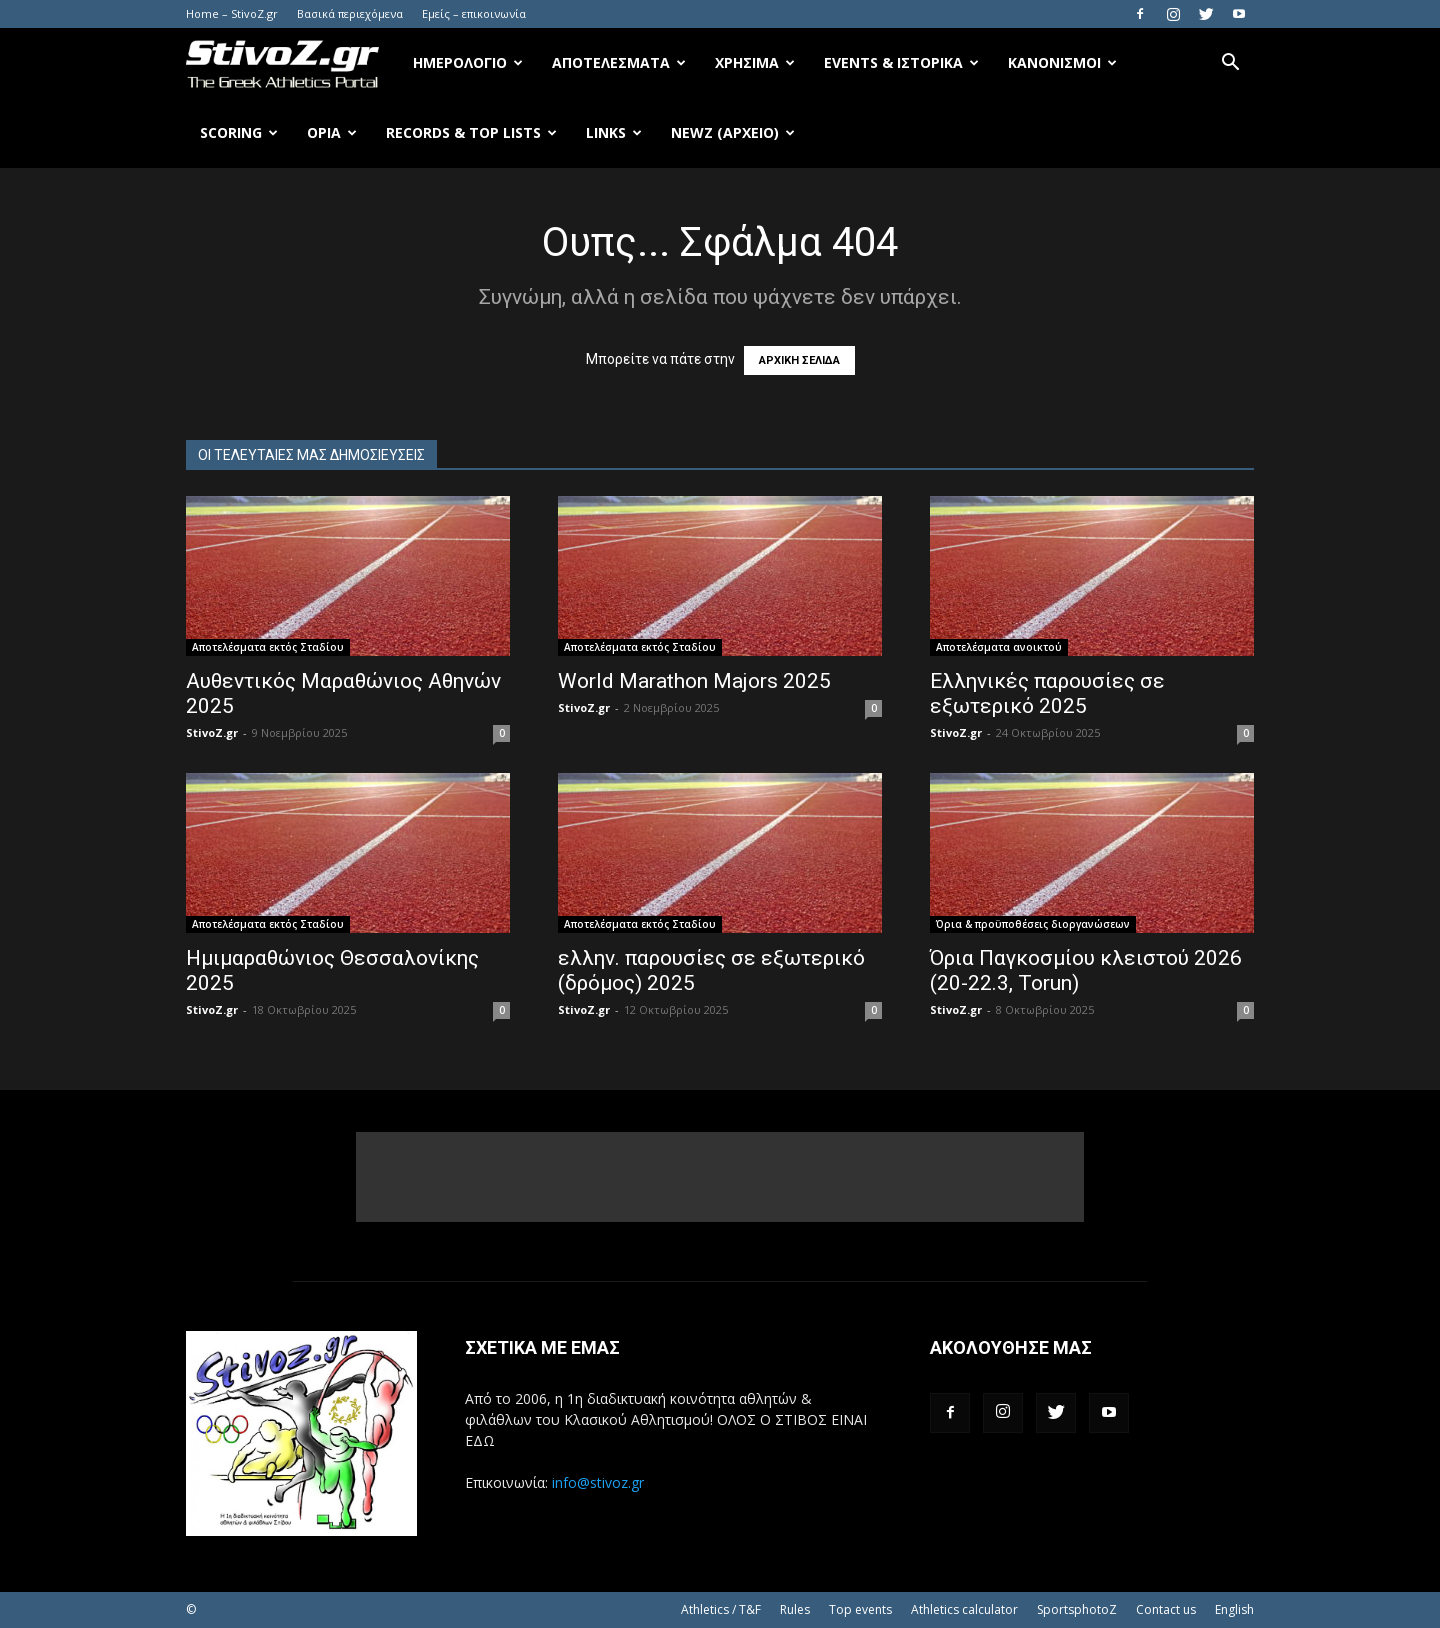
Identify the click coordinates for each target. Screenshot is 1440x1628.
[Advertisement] (720, 1177)
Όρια (332, 132)
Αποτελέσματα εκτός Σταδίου (268, 647)
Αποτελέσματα (619, 62)
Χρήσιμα (755, 62)
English (1234, 1609)
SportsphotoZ (1077, 1609)
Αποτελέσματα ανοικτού (999, 647)
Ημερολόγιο (468, 62)
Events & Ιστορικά (901, 62)
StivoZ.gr (212, 732)
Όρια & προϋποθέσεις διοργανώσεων (1033, 924)
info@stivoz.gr (598, 1482)
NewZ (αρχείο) (733, 132)
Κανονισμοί (1062, 62)
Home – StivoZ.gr (232, 13)
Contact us (1166, 1609)
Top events (860, 1609)
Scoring (239, 132)
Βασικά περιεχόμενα (350, 13)
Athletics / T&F (721, 1609)
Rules (795, 1609)
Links (614, 132)
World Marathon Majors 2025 (694, 681)
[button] (1230, 64)
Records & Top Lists (471, 132)
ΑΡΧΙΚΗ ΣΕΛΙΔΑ (799, 360)
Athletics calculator (964, 1609)
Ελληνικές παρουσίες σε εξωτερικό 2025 (1047, 693)
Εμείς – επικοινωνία (474, 13)
